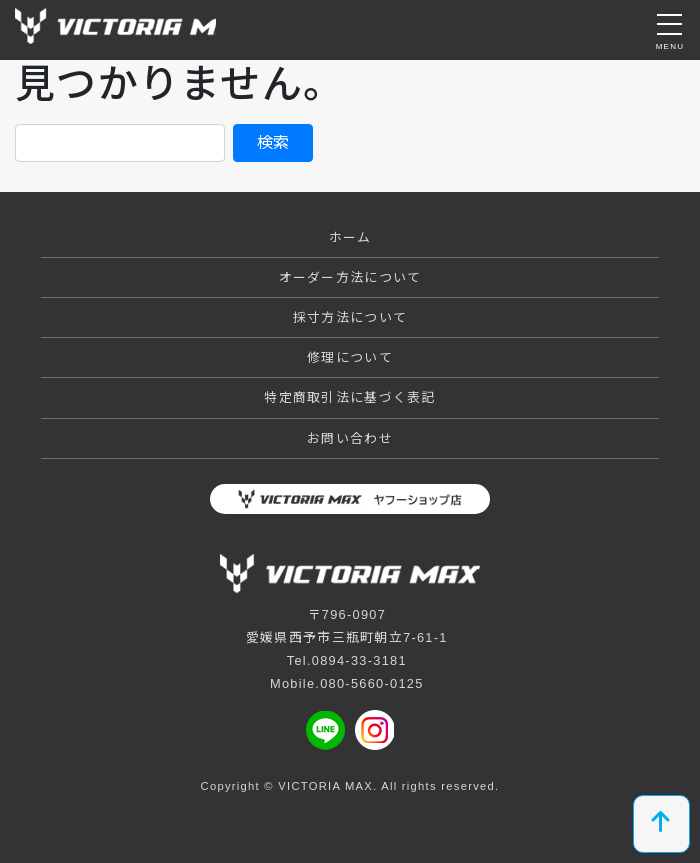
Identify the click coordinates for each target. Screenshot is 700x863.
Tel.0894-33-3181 (347, 660)
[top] (661, 824)
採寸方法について (350, 317)
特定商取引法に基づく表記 (349, 397)
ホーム (350, 237)
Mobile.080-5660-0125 (347, 683)
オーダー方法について (350, 277)
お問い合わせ (350, 438)
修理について (350, 357)
